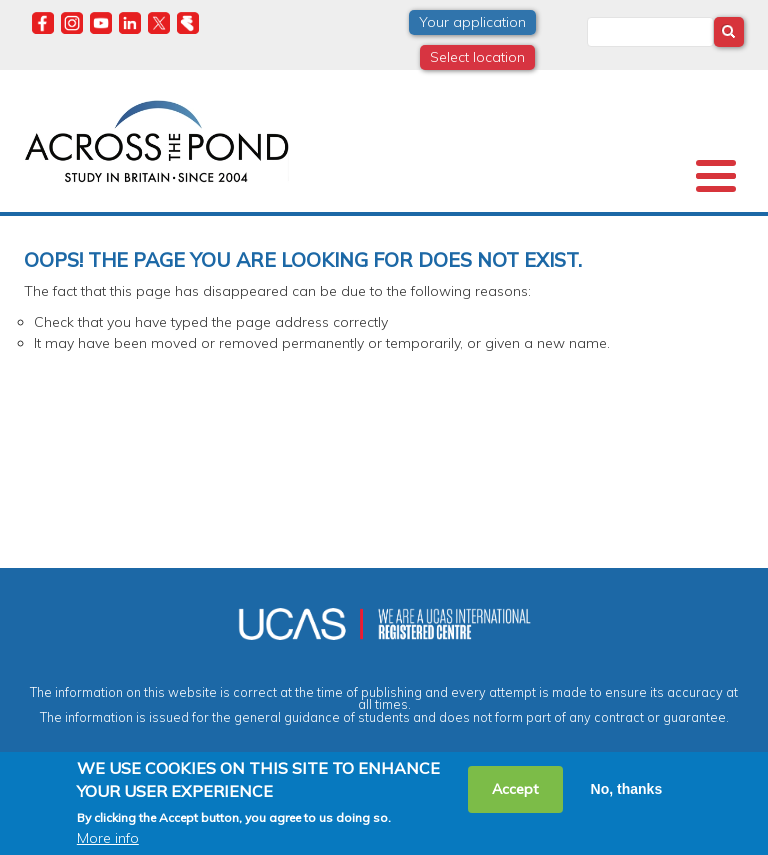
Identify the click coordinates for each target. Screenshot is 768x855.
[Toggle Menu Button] (716, 176)
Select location (477, 57)
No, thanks (627, 789)
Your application (472, 22)
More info (108, 838)
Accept (515, 789)
